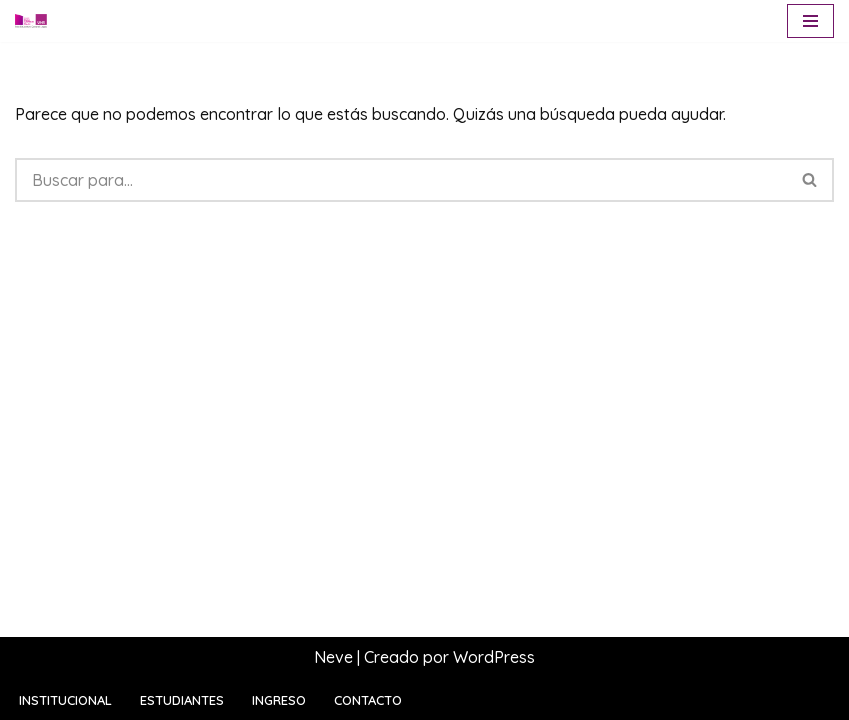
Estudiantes (182, 700)
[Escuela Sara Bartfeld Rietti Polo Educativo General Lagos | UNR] (31, 21)
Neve (333, 657)
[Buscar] (401, 180)
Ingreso (279, 700)
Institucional (65, 700)
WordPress (494, 657)
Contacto (368, 700)
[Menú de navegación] (810, 21)
